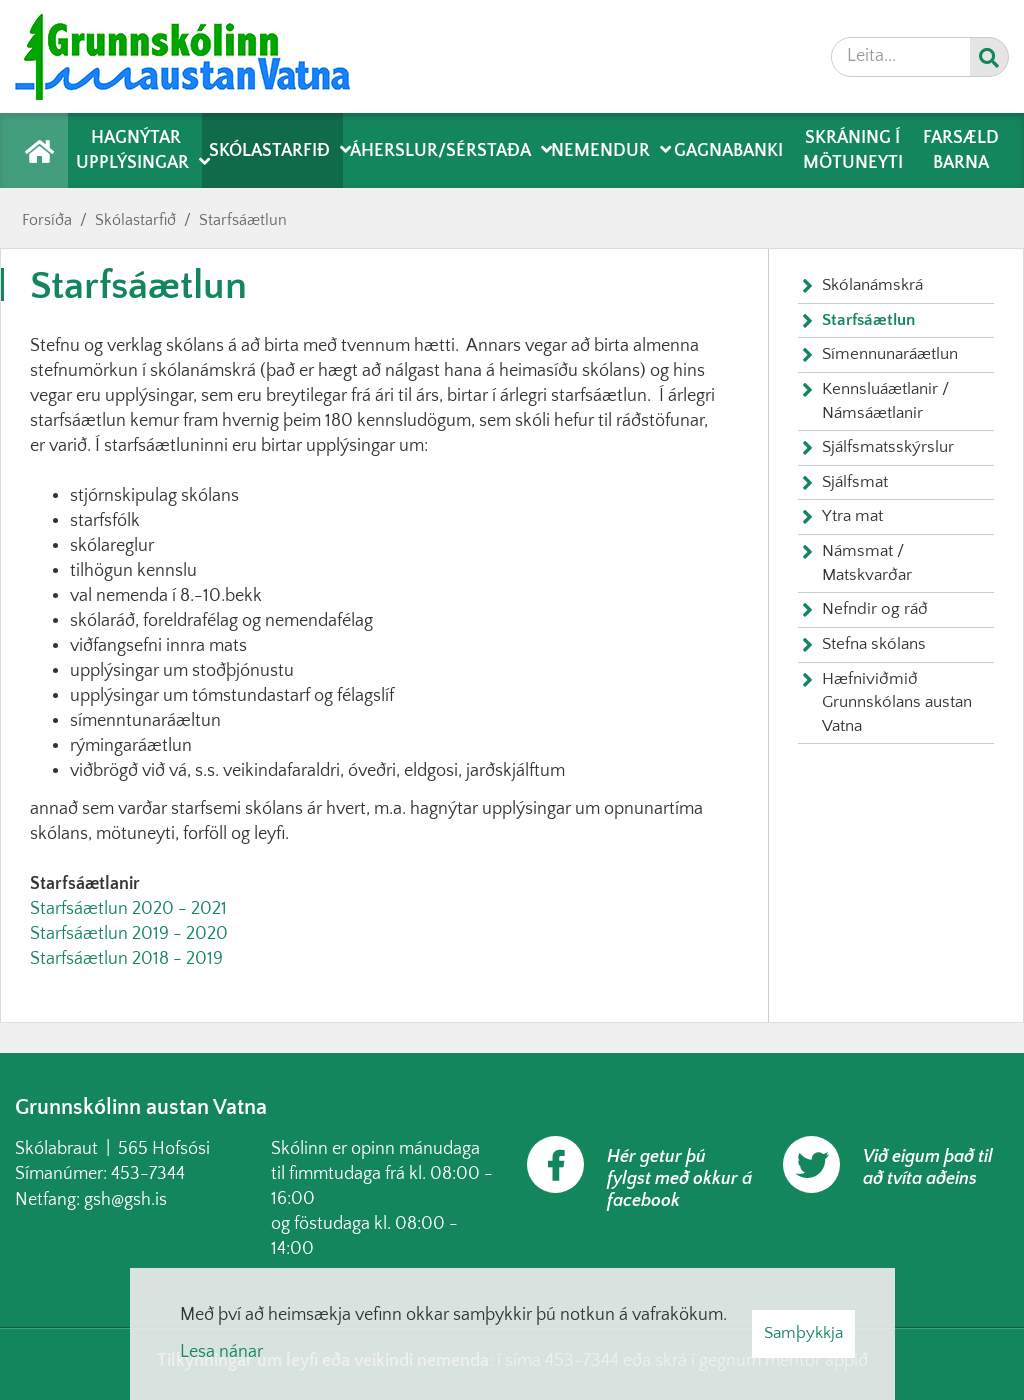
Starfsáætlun (243, 220)
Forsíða (47, 220)
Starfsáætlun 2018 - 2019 (126, 959)
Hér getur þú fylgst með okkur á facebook (679, 1179)
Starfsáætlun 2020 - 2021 (128, 909)
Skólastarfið (135, 220)
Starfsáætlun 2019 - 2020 (129, 934)
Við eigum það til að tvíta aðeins (928, 1168)
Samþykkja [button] (803, 1333)
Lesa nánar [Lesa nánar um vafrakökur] (221, 1352)
